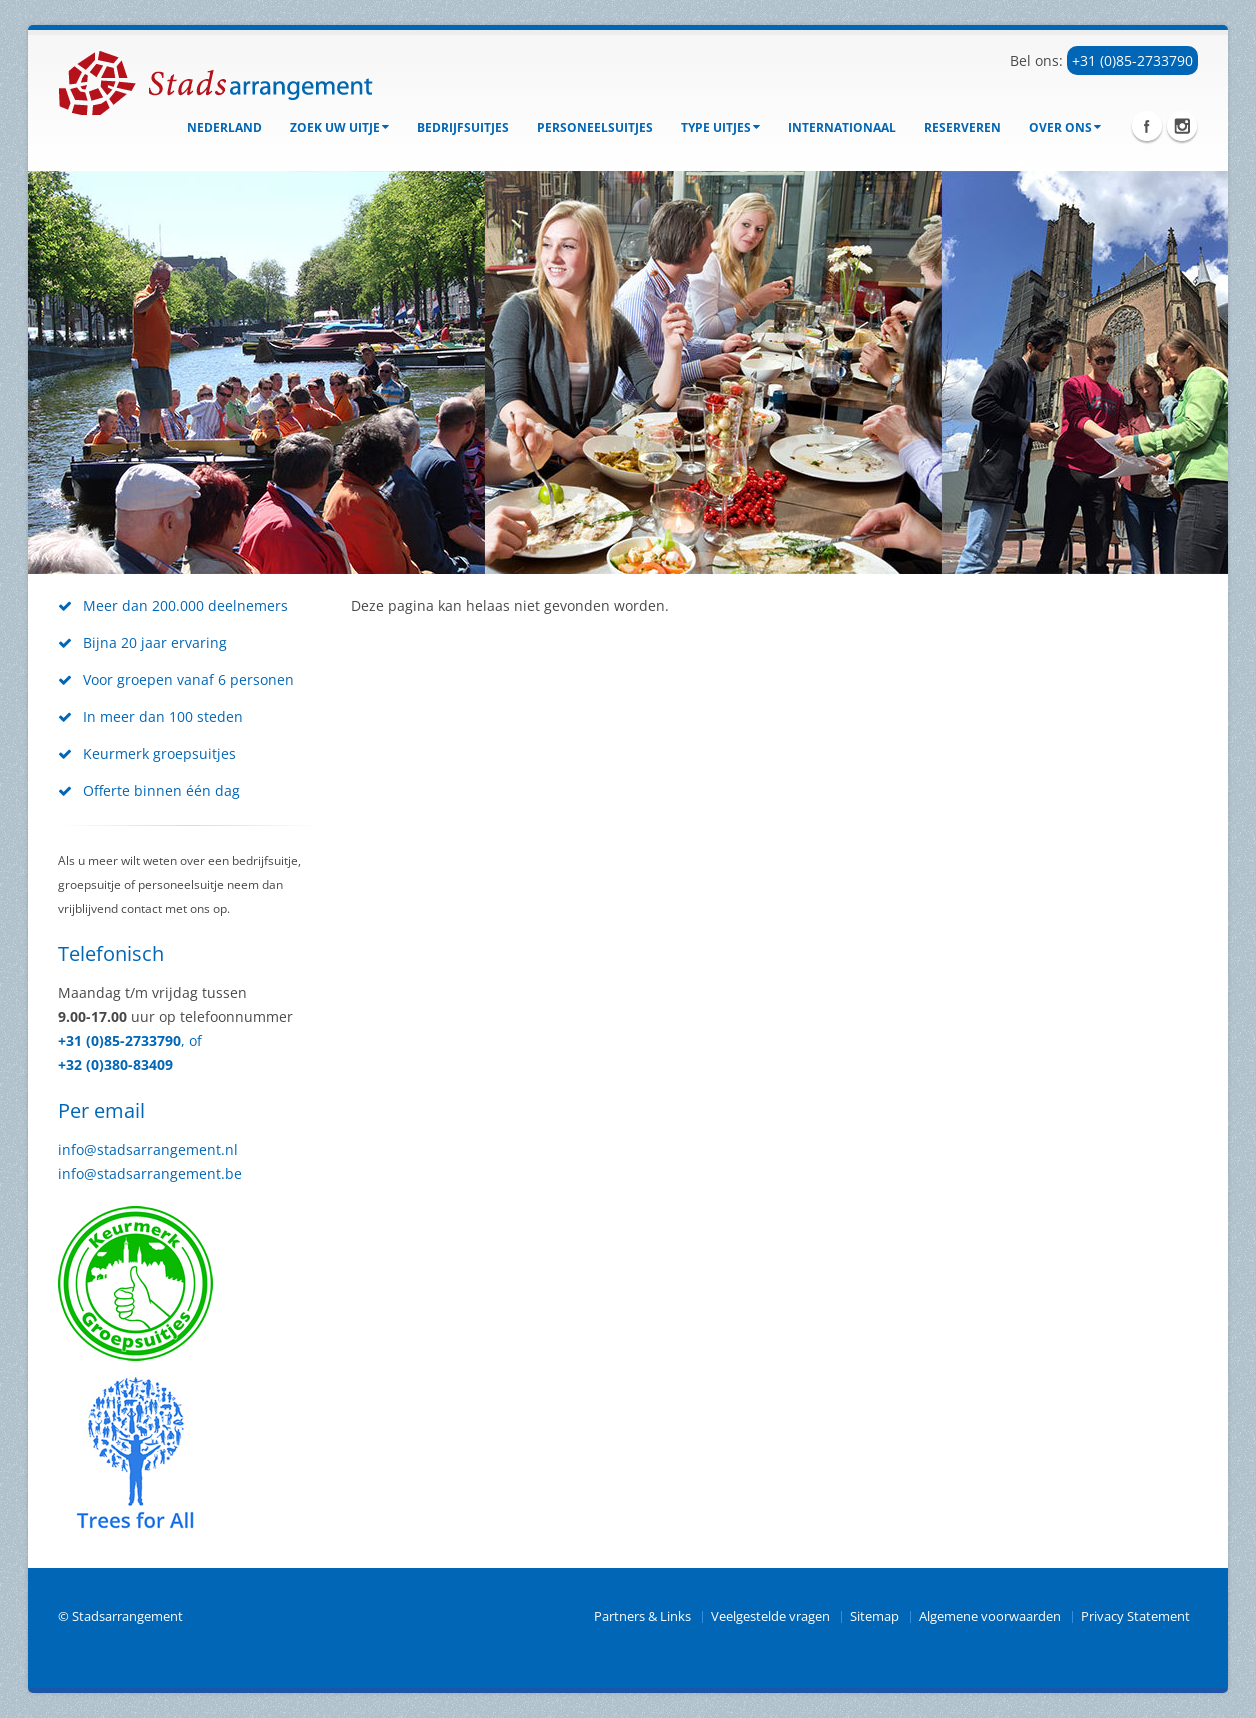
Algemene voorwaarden (990, 1616)
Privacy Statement (1135, 1616)
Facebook (1147, 126)
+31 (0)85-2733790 (1132, 60)
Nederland (224, 127)
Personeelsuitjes (595, 127)
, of (191, 1040)
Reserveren (962, 127)
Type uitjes (720, 127)
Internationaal (842, 127)
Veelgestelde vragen (770, 1616)
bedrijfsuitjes (463, 127)
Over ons (1065, 127)
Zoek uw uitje (339, 127)
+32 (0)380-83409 (115, 1064)
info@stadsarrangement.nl (148, 1149)
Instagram (1182, 126)
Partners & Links (642, 1616)
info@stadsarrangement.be (150, 1173)
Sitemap (874, 1616)
